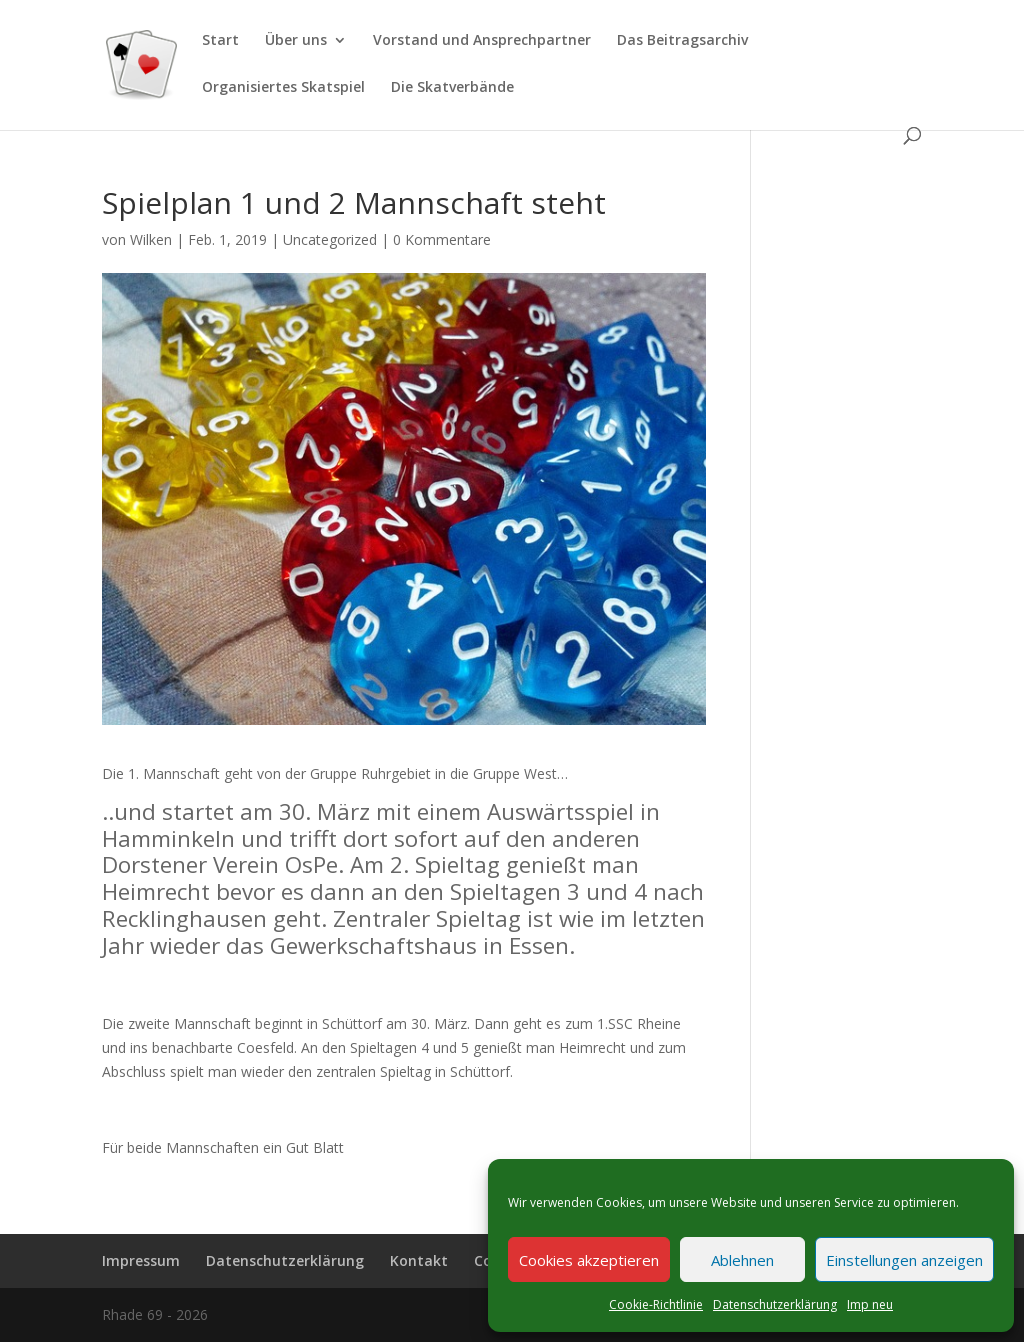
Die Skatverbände (452, 88)
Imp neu (870, 1304)
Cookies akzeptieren (589, 1260)
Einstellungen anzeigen (904, 1260)
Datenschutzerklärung (775, 1304)
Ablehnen (742, 1260)
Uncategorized (330, 239)
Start (220, 41)
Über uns (296, 41)
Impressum (141, 1260)
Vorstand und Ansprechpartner (482, 41)
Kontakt (419, 1260)
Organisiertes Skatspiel (283, 88)
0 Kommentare (442, 239)
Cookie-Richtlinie (656, 1304)
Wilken (151, 239)
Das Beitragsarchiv (682, 41)
